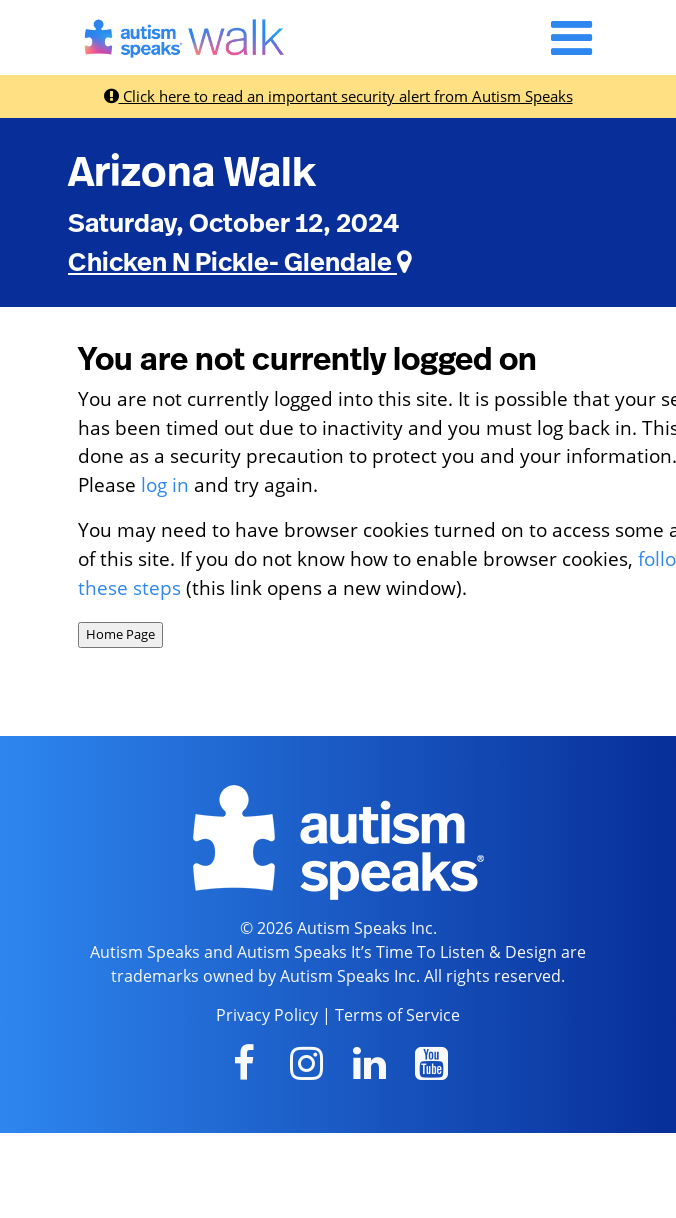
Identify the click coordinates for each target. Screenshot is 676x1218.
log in (165, 484)
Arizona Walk (192, 173)
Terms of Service (397, 1015)
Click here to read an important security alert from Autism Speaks (338, 96)
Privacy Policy (267, 1015)
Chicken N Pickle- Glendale (240, 263)
